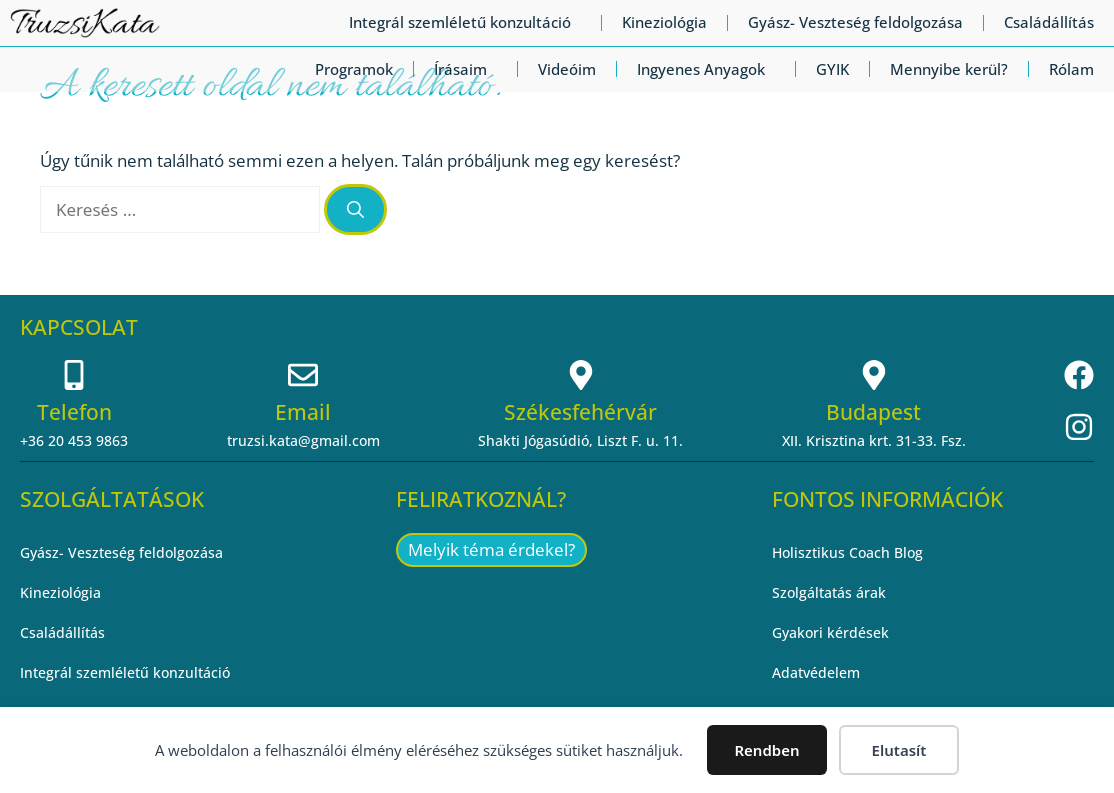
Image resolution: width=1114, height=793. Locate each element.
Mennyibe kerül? (949, 69)
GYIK (832, 69)
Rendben (766, 750)
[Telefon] (74, 375)
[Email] (303, 375)
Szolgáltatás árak (829, 592)
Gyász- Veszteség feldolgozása (855, 22)
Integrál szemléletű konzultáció (465, 22)
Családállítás (1049, 22)
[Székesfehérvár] (581, 375)
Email (303, 412)
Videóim (567, 69)
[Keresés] (355, 210)
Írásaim (465, 69)
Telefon (74, 412)
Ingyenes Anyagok (706, 69)
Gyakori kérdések (830, 632)
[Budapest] (874, 375)
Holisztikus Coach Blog (847, 552)
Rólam (1071, 69)
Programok (354, 69)
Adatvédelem (816, 672)
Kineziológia (664, 22)
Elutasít (899, 750)
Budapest (873, 412)
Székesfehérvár (580, 412)
